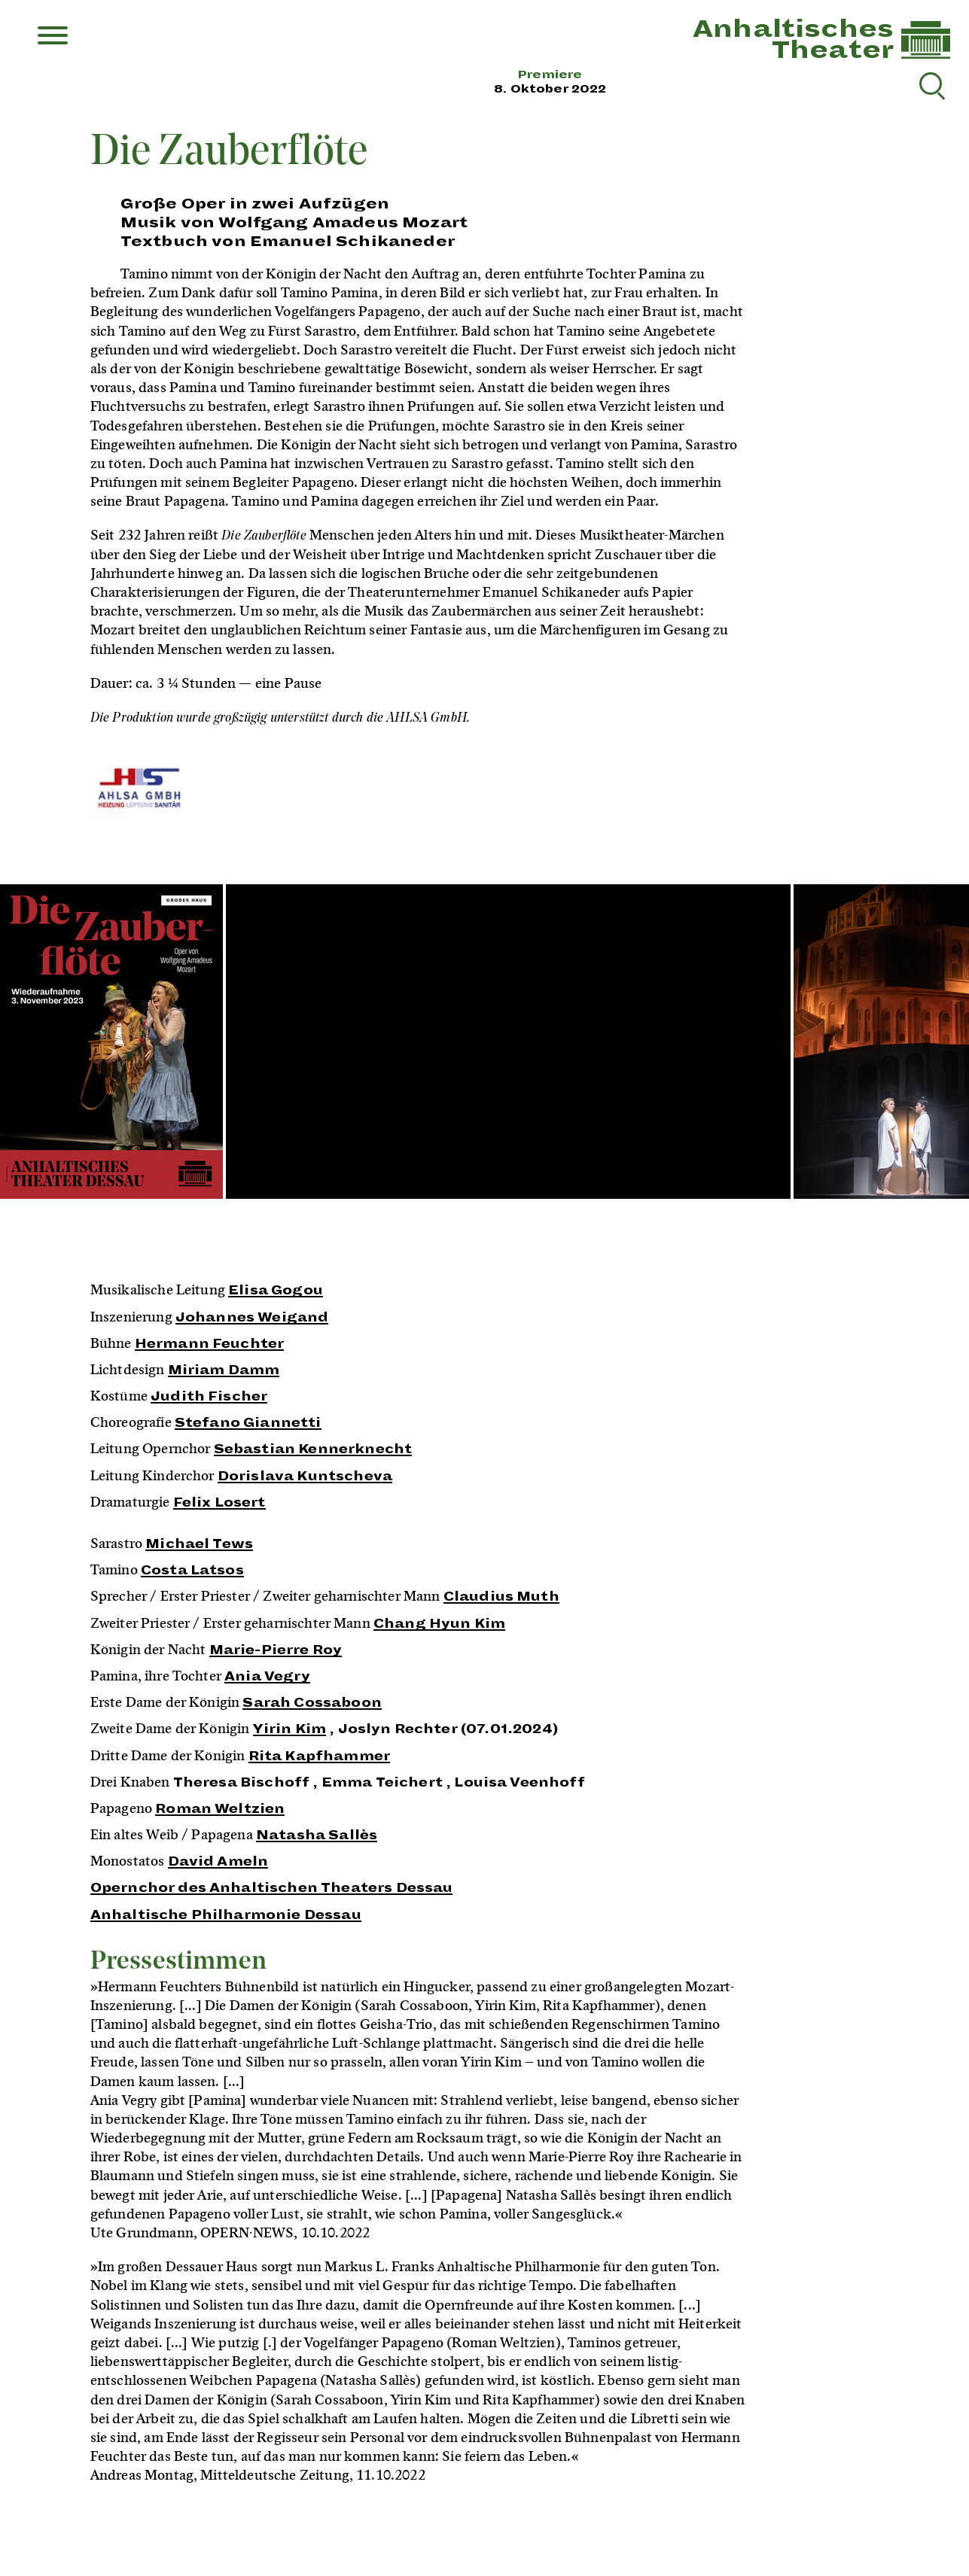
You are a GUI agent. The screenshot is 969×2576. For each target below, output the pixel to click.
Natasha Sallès (316, 1835)
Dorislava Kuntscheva (305, 1476)
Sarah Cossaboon (311, 1703)
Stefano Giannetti (248, 1423)
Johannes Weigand (252, 1317)
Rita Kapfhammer (319, 1756)
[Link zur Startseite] (925, 55)
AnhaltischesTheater (793, 39)
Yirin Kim (289, 1729)
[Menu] (53, 37)
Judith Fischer (209, 1397)
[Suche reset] (930, 83)
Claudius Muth (501, 1597)
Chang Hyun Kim (439, 1624)
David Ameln (218, 1862)
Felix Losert (219, 1503)
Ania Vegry (267, 1676)
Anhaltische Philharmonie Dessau (225, 1915)
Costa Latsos (192, 1570)
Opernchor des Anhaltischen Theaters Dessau (271, 1888)
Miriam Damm (224, 1370)
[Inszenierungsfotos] (484, 1043)
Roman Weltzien (220, 1809)
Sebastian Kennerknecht (313, 1449)
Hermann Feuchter (210, 1344)
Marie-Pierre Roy (276, 1650)
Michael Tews (199, 1544)
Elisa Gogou (275, 1290)
